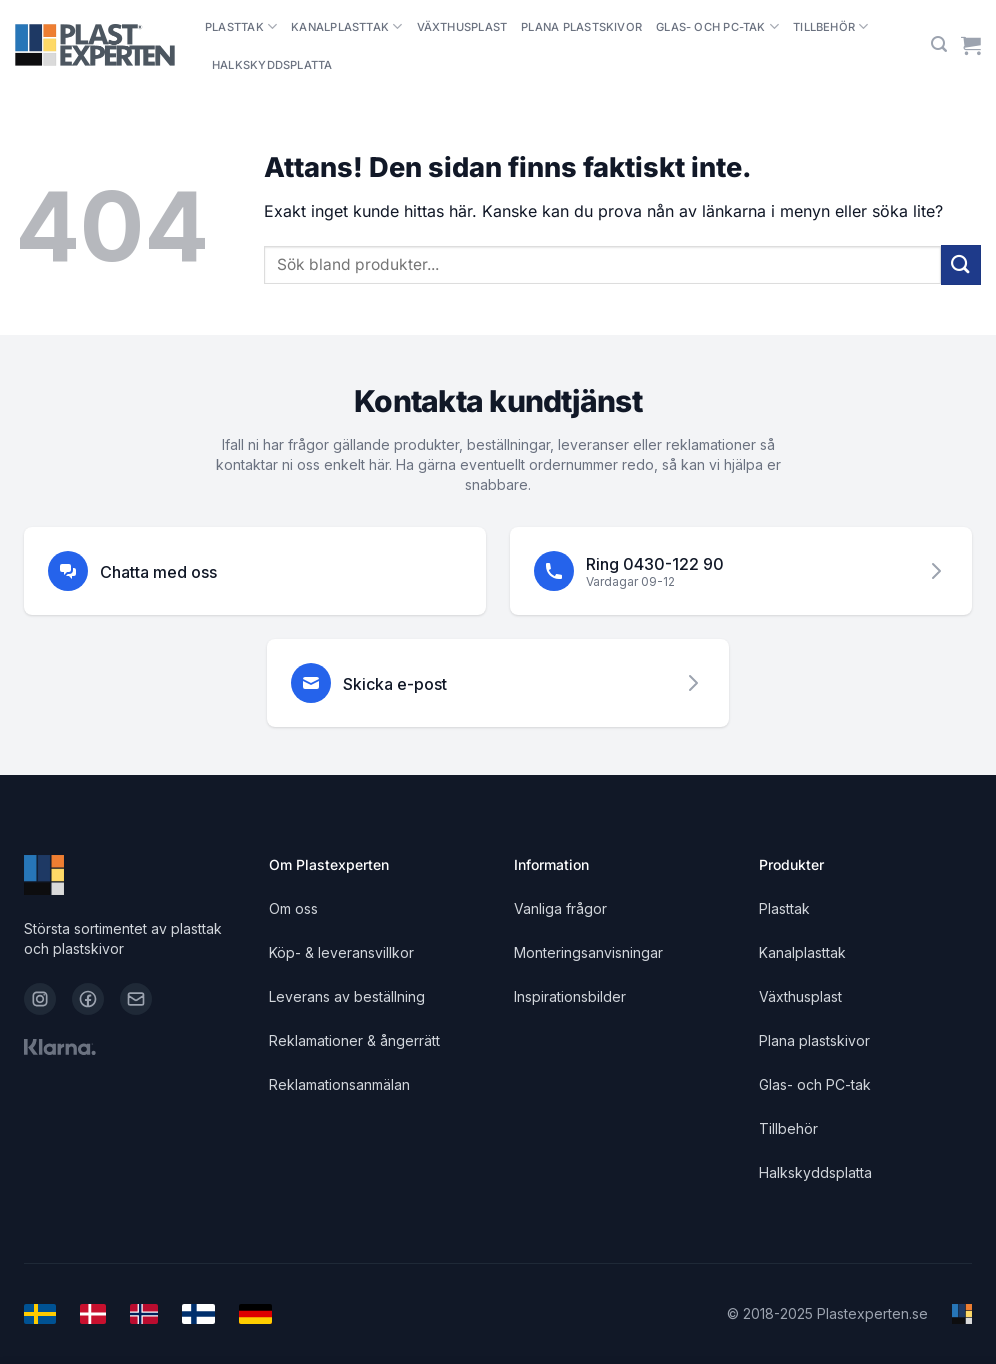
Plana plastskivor (581, 27)
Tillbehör (830, 26)
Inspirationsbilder (570, 996)
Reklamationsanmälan (339, 1084)
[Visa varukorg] (971, 45)
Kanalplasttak (346, 26)
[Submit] (961, 264)
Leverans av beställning (347, 996)
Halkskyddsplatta (272, 65)
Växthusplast (462, 27)
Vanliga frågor (560, 908)
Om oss (293, 908)
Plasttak (241, 26)
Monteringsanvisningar (588, 952)
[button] (939, 44)
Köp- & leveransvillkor (341, 952)
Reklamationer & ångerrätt (354, 1040)
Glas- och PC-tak (717, 26)
